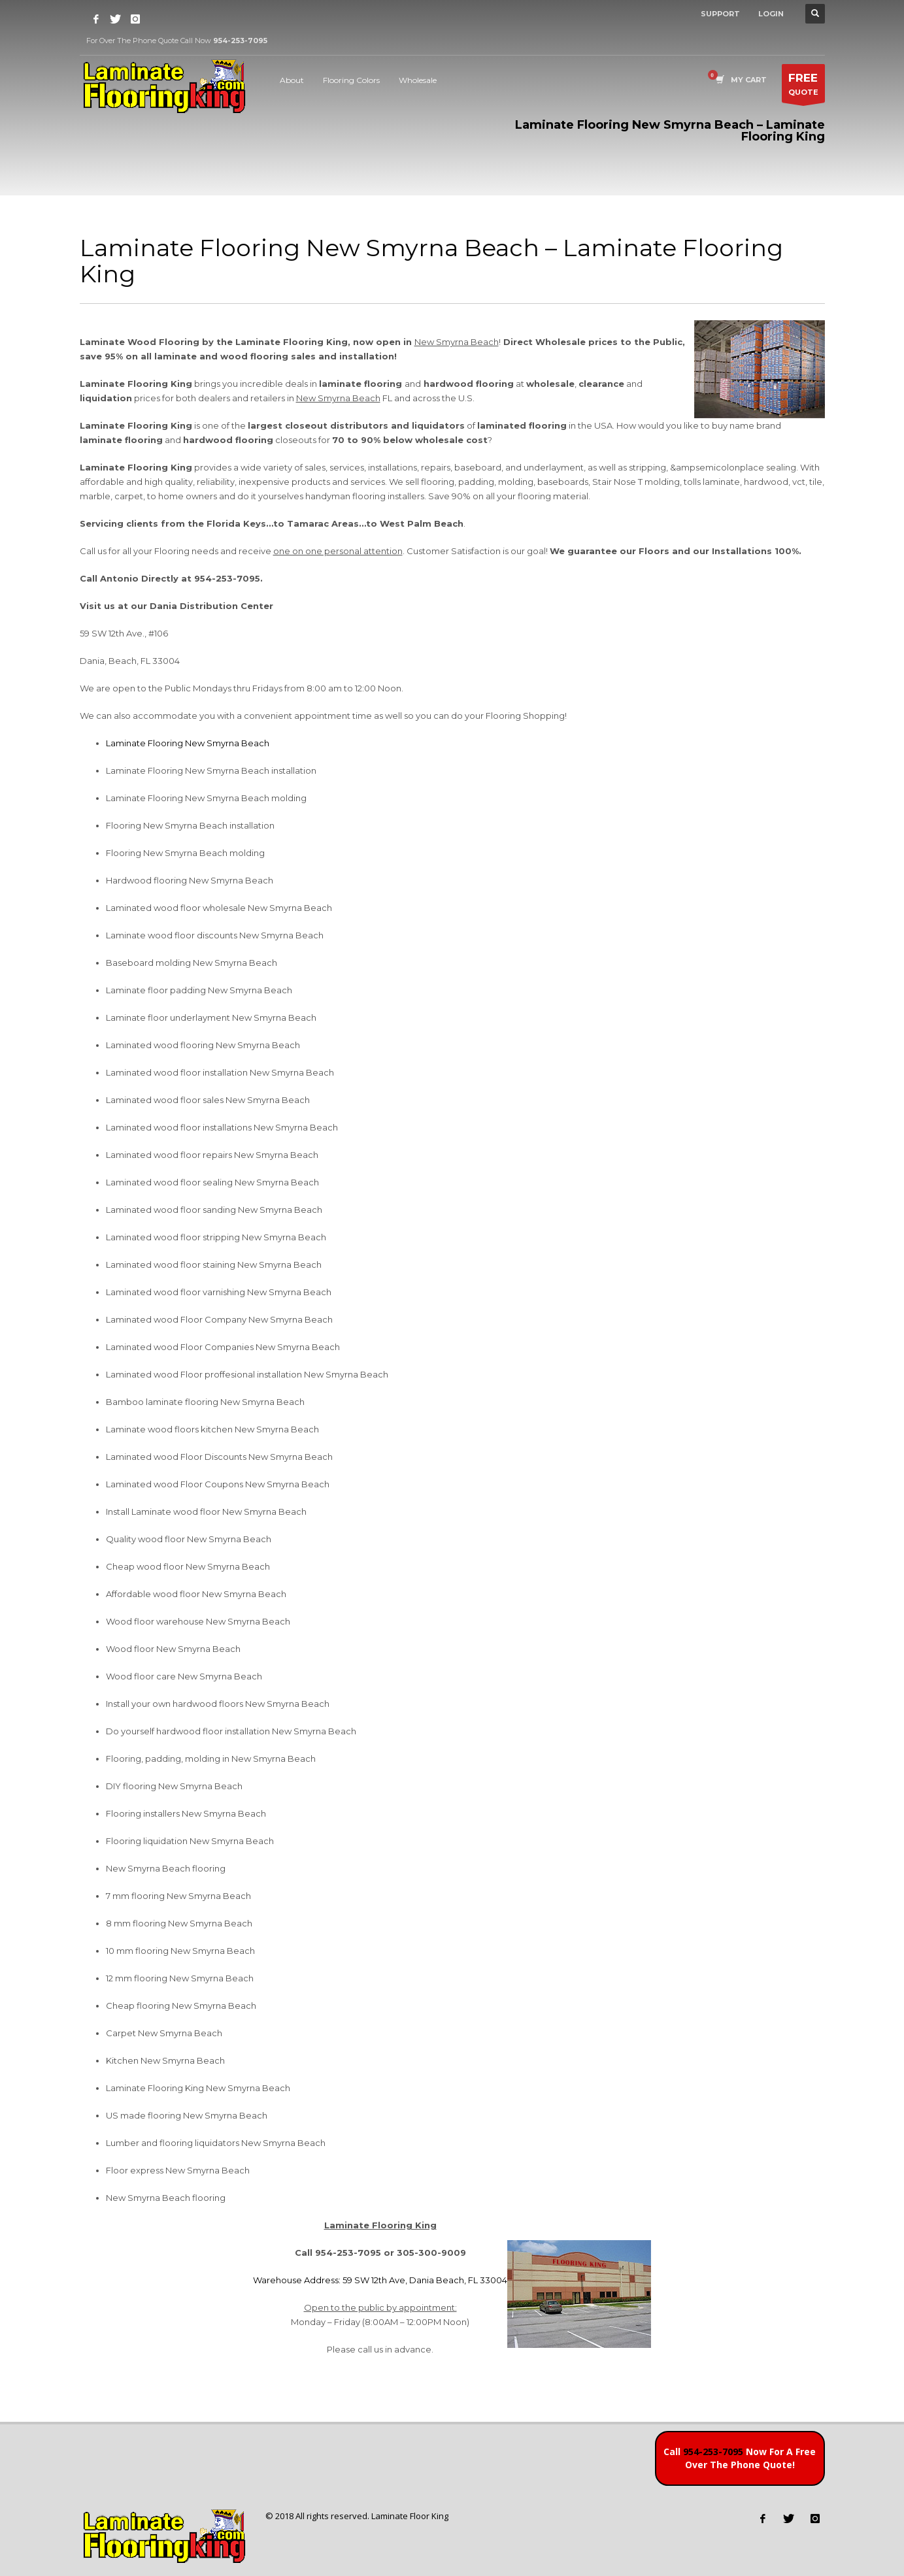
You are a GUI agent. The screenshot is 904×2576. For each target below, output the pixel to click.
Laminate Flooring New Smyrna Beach (187, 743)
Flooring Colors (351, 80)
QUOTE (803, 87)
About (292, 80)
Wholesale (418, 80)
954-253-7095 (713, 2451)
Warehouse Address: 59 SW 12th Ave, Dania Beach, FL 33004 (380, 2280)
